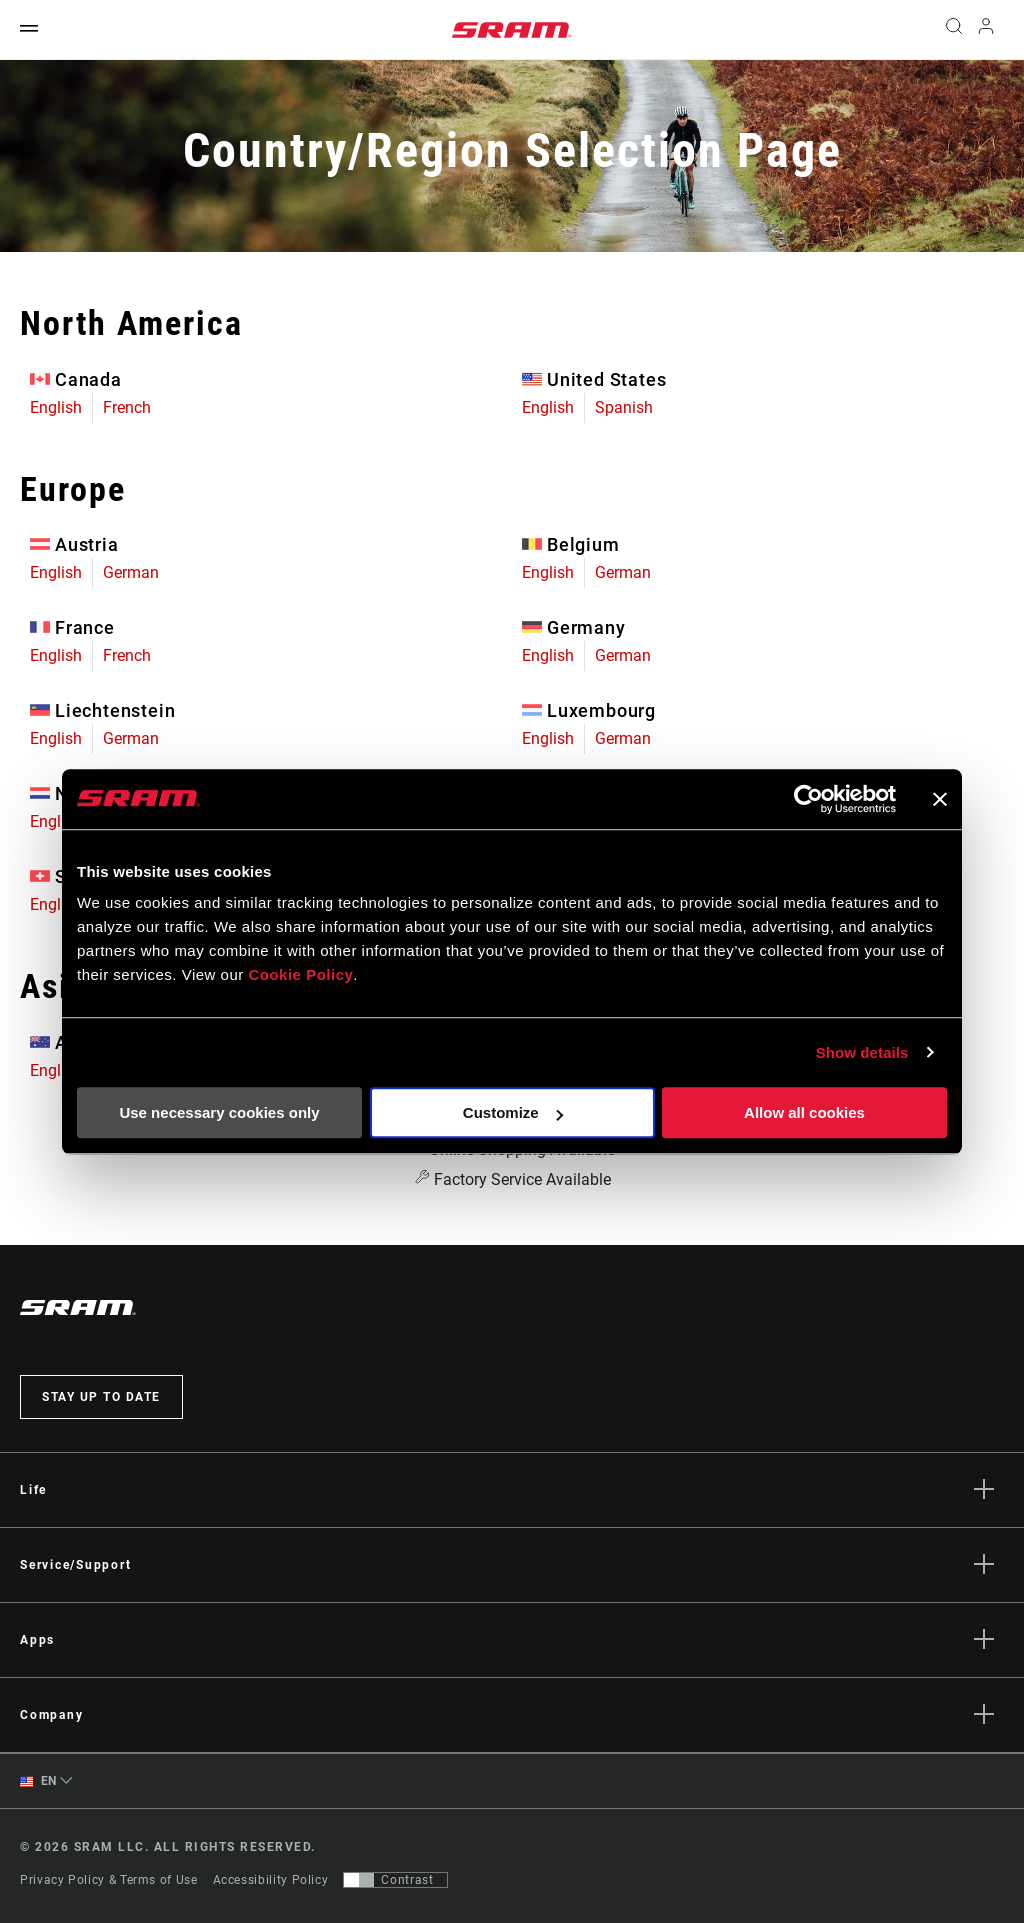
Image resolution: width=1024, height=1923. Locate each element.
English (56, 407)
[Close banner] (940, 799)
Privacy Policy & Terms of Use (109, 1880)
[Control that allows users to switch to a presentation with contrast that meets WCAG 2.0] (395, 1880)
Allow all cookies (804, 1112)
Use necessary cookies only (219, 1112)
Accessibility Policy (271, 1880)
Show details (862, 1052)
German (131, 572)
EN (38, 1781)
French (127, 407)
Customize (513, 1112)
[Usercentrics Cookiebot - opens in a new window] (808, 799)
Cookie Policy (300, 974)
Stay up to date (101, 1397)
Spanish (624, 407)
